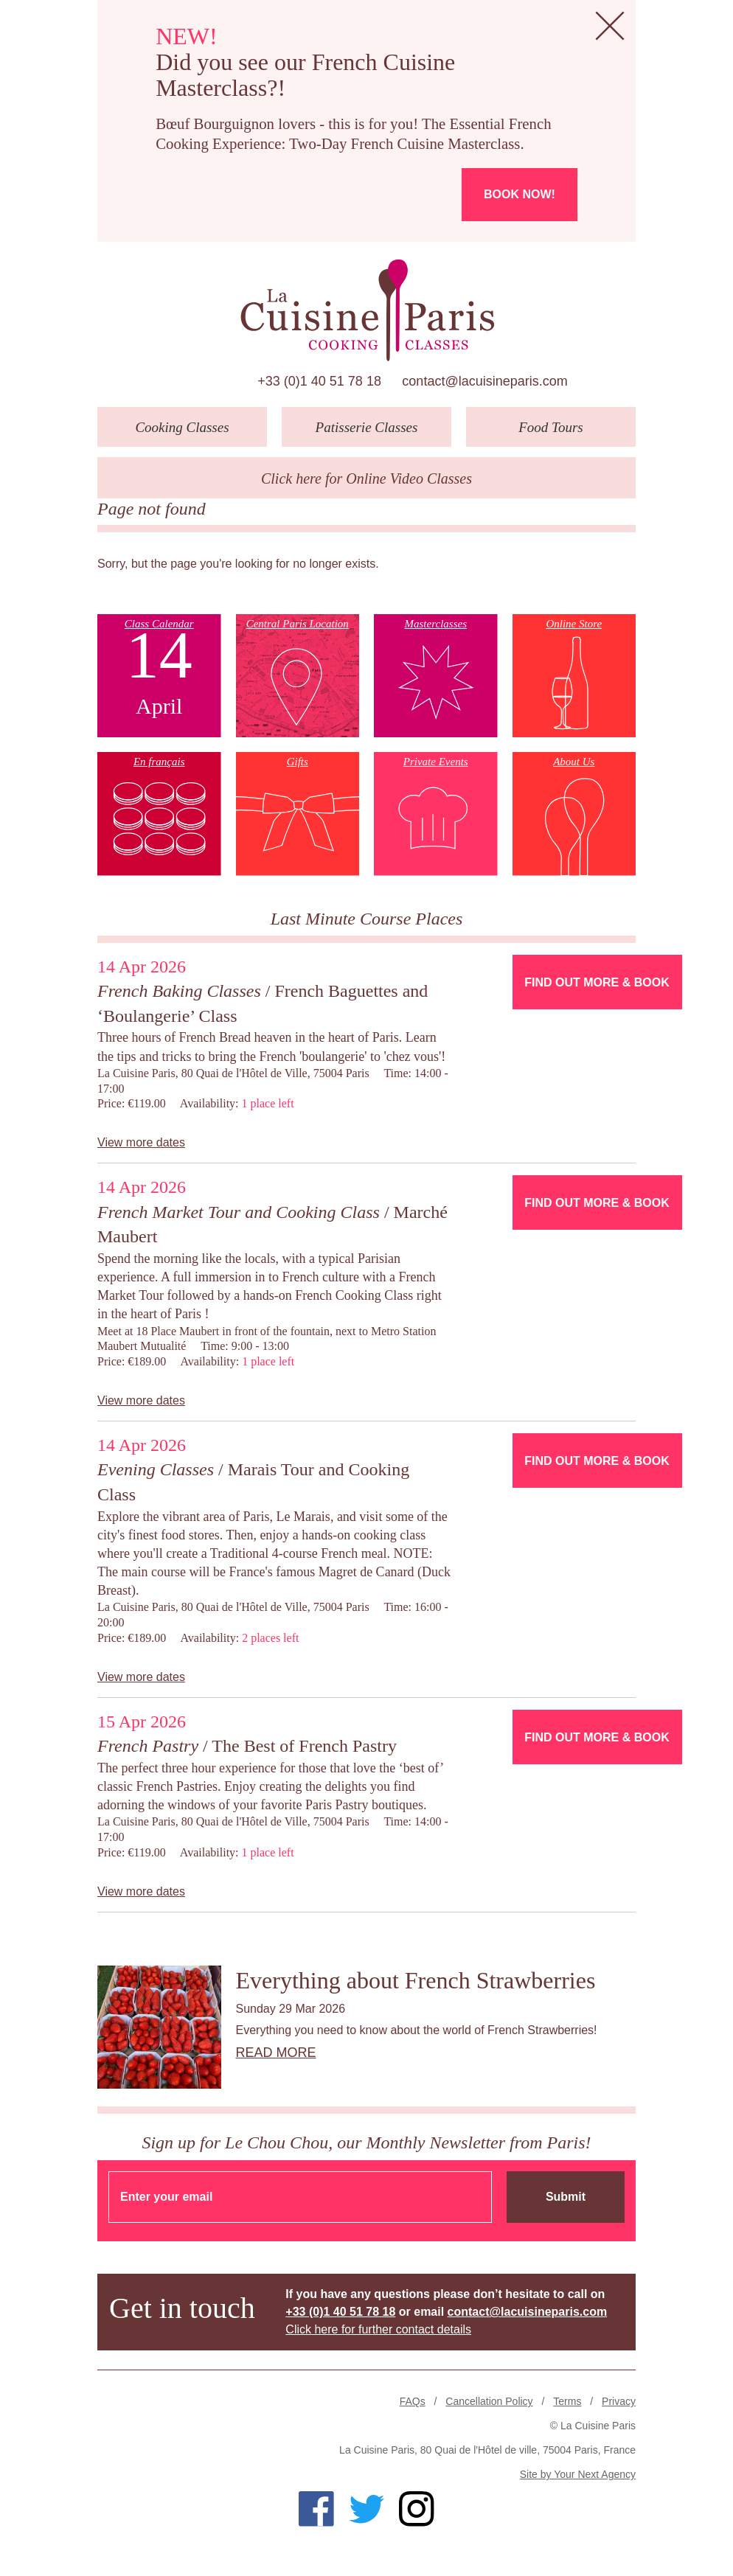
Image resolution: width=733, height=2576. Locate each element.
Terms (567, 2401)
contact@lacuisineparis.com (484, 381)
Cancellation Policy (488, 2401)
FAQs (412, 2401)
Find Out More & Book (596, 982)
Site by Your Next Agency (578, 2474)
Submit (566, 2196)
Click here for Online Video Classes (366, 478)
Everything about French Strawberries (416, 1980)
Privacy (619, 2401)
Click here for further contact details (378, 2329)
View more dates (141, 1142)
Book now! (519, 194)
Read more (276, 2052)
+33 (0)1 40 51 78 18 (319, 381)
